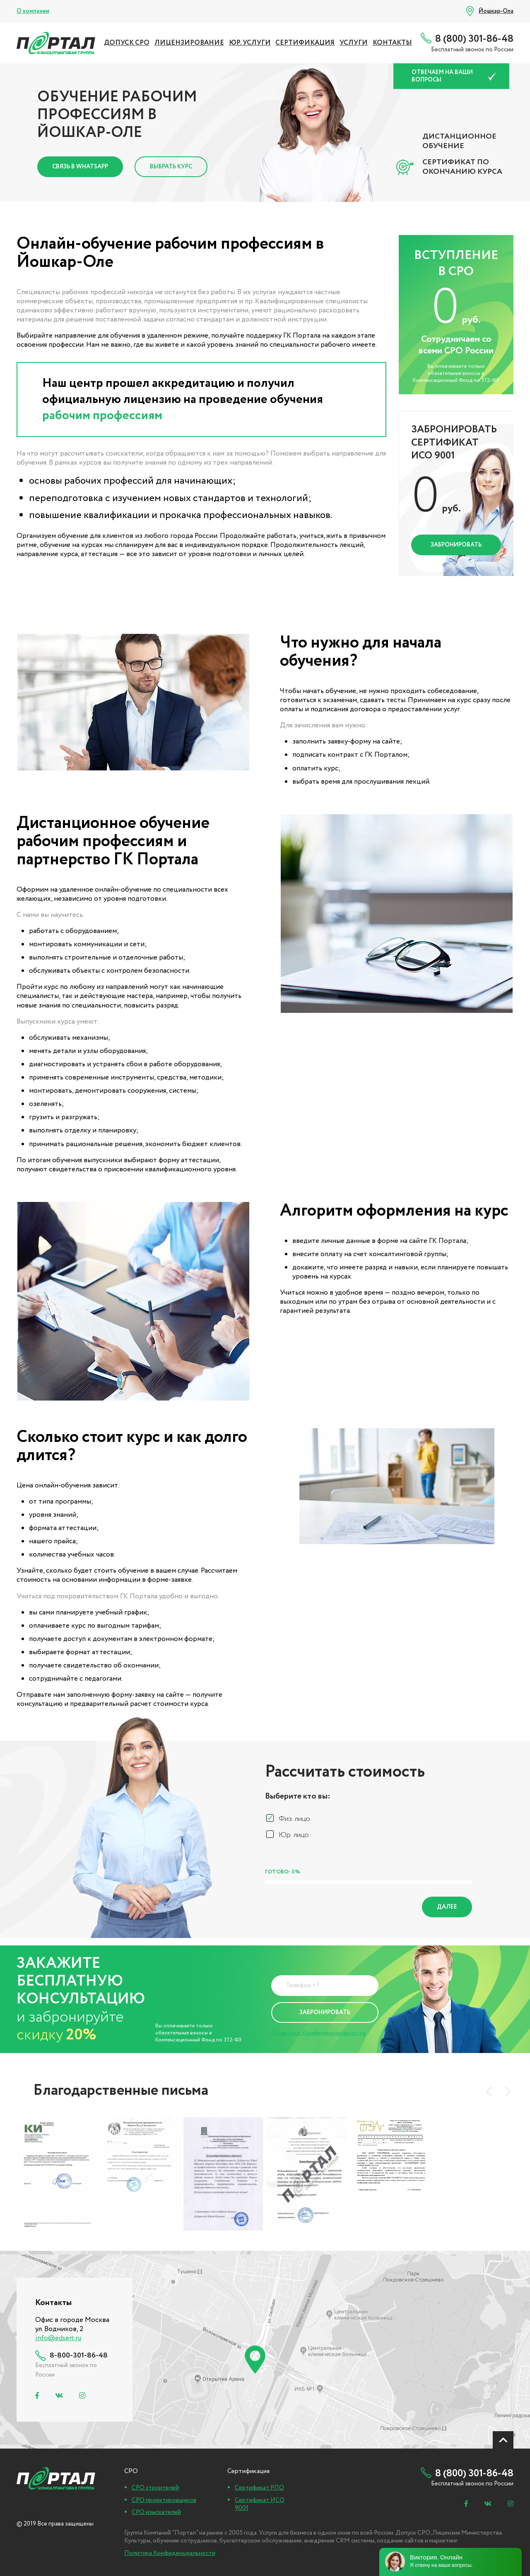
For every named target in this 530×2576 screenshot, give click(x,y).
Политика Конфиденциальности (318, 2033)
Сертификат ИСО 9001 (259, 2504)
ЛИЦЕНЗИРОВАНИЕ (189, 43)
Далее (447, 1907)
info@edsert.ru (58, 2338)
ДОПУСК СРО (126, 43)
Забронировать (456, 545)
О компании (33, 11)
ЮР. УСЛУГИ (250, 43)
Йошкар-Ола (496, 11)
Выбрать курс (171, 167)
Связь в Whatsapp (80, 167)
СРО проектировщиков (164, 2500)
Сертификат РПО (259, 2487)
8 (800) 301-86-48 (474, 39)
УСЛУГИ (354, 43)
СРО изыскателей (156, 2512)
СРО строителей (155, 2487)
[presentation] (489, 2091)
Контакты (392, 43)
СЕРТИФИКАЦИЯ (305, 43)
